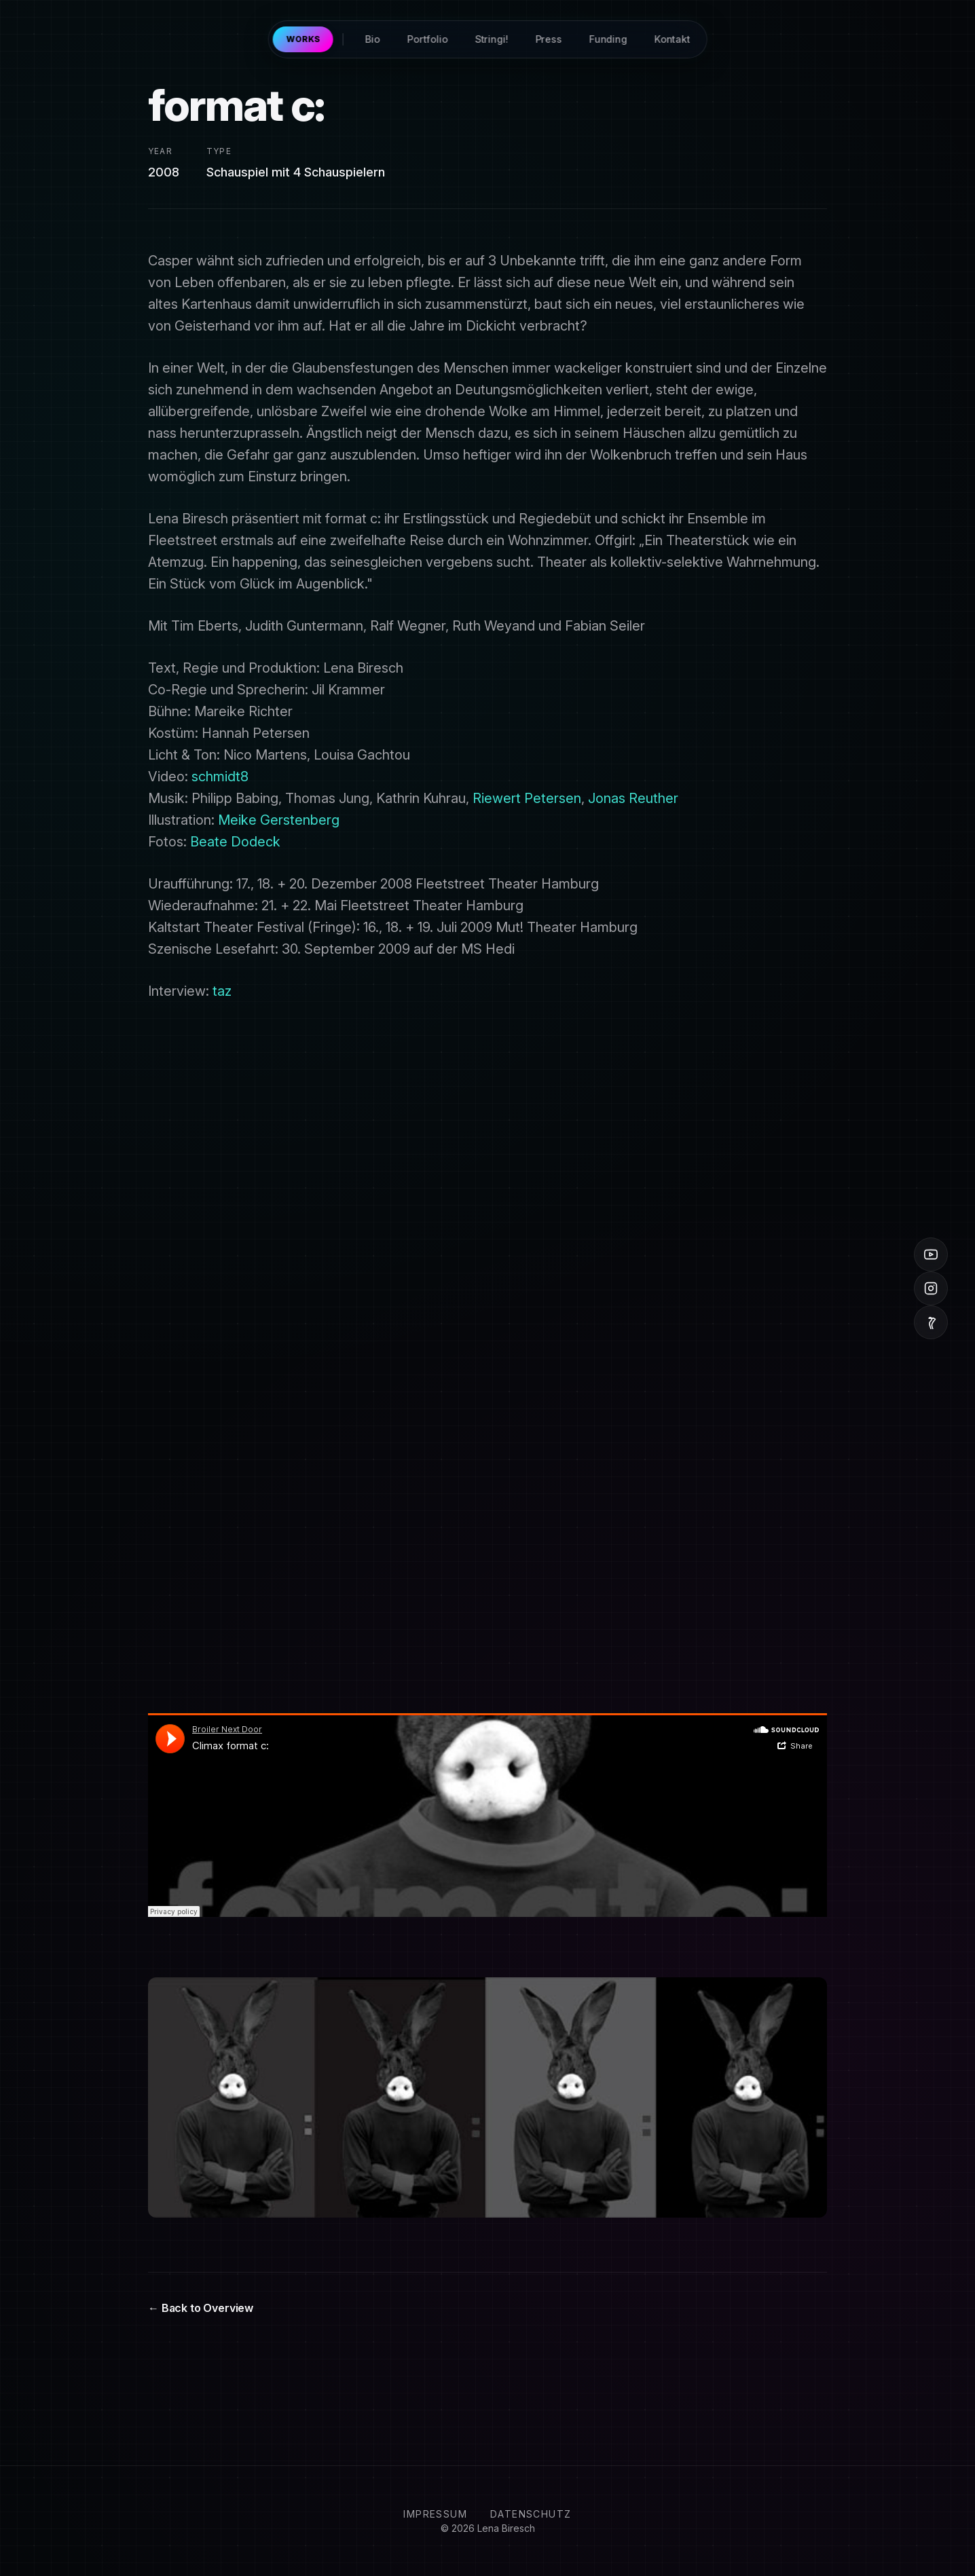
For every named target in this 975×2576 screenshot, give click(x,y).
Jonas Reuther (633, 798)
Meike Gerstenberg (278, 820)
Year (160, 151)
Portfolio (427, 39)
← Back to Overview (200, 2308)
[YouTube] (931, 1254)
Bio (372, 39)
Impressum (435, 2514)
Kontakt (672, 39)
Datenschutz (530, 2514)
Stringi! (491, 39)
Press (548, 39)
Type (219, 151)
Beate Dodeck (235, 842)
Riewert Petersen (527, 798)
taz (222, 991)
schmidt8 (220, 776)
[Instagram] (931, 1288)
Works (303, 39)
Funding (608, 39)
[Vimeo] (931, 1322)
